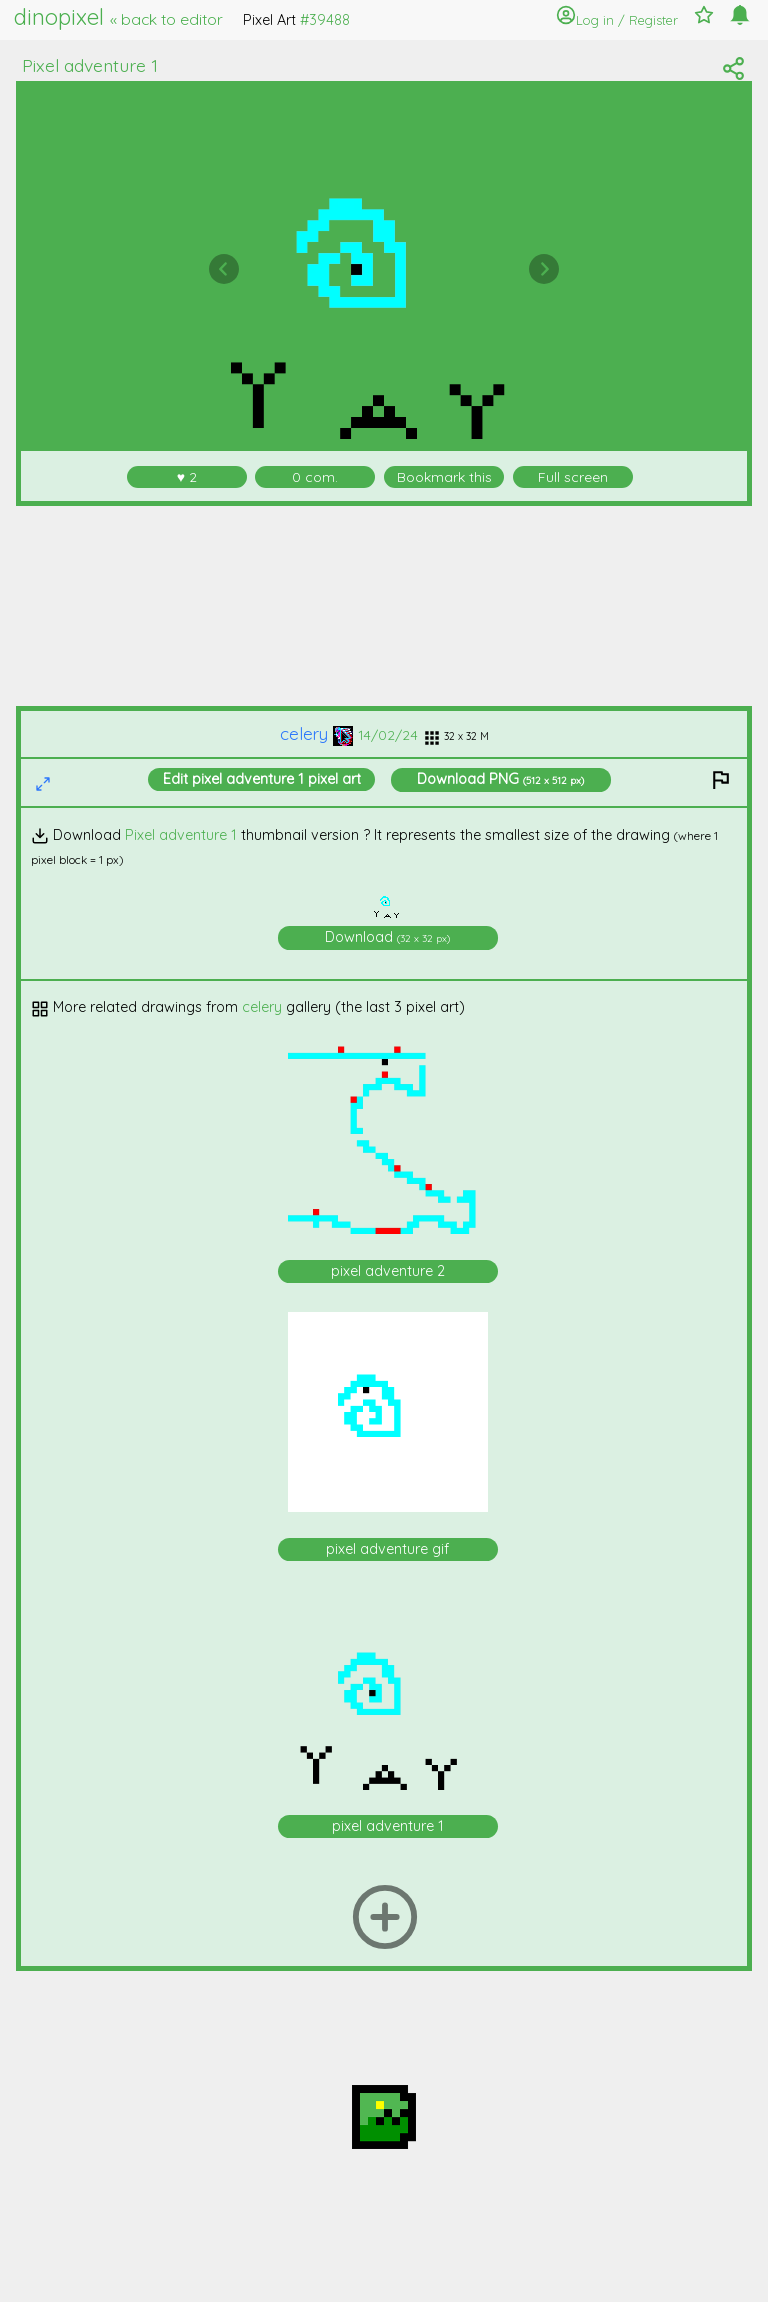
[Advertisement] (384, 606)
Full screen (573, 476)
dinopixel (118, 17)
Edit (262, 779)
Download (500, 779)
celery (316, 733)
